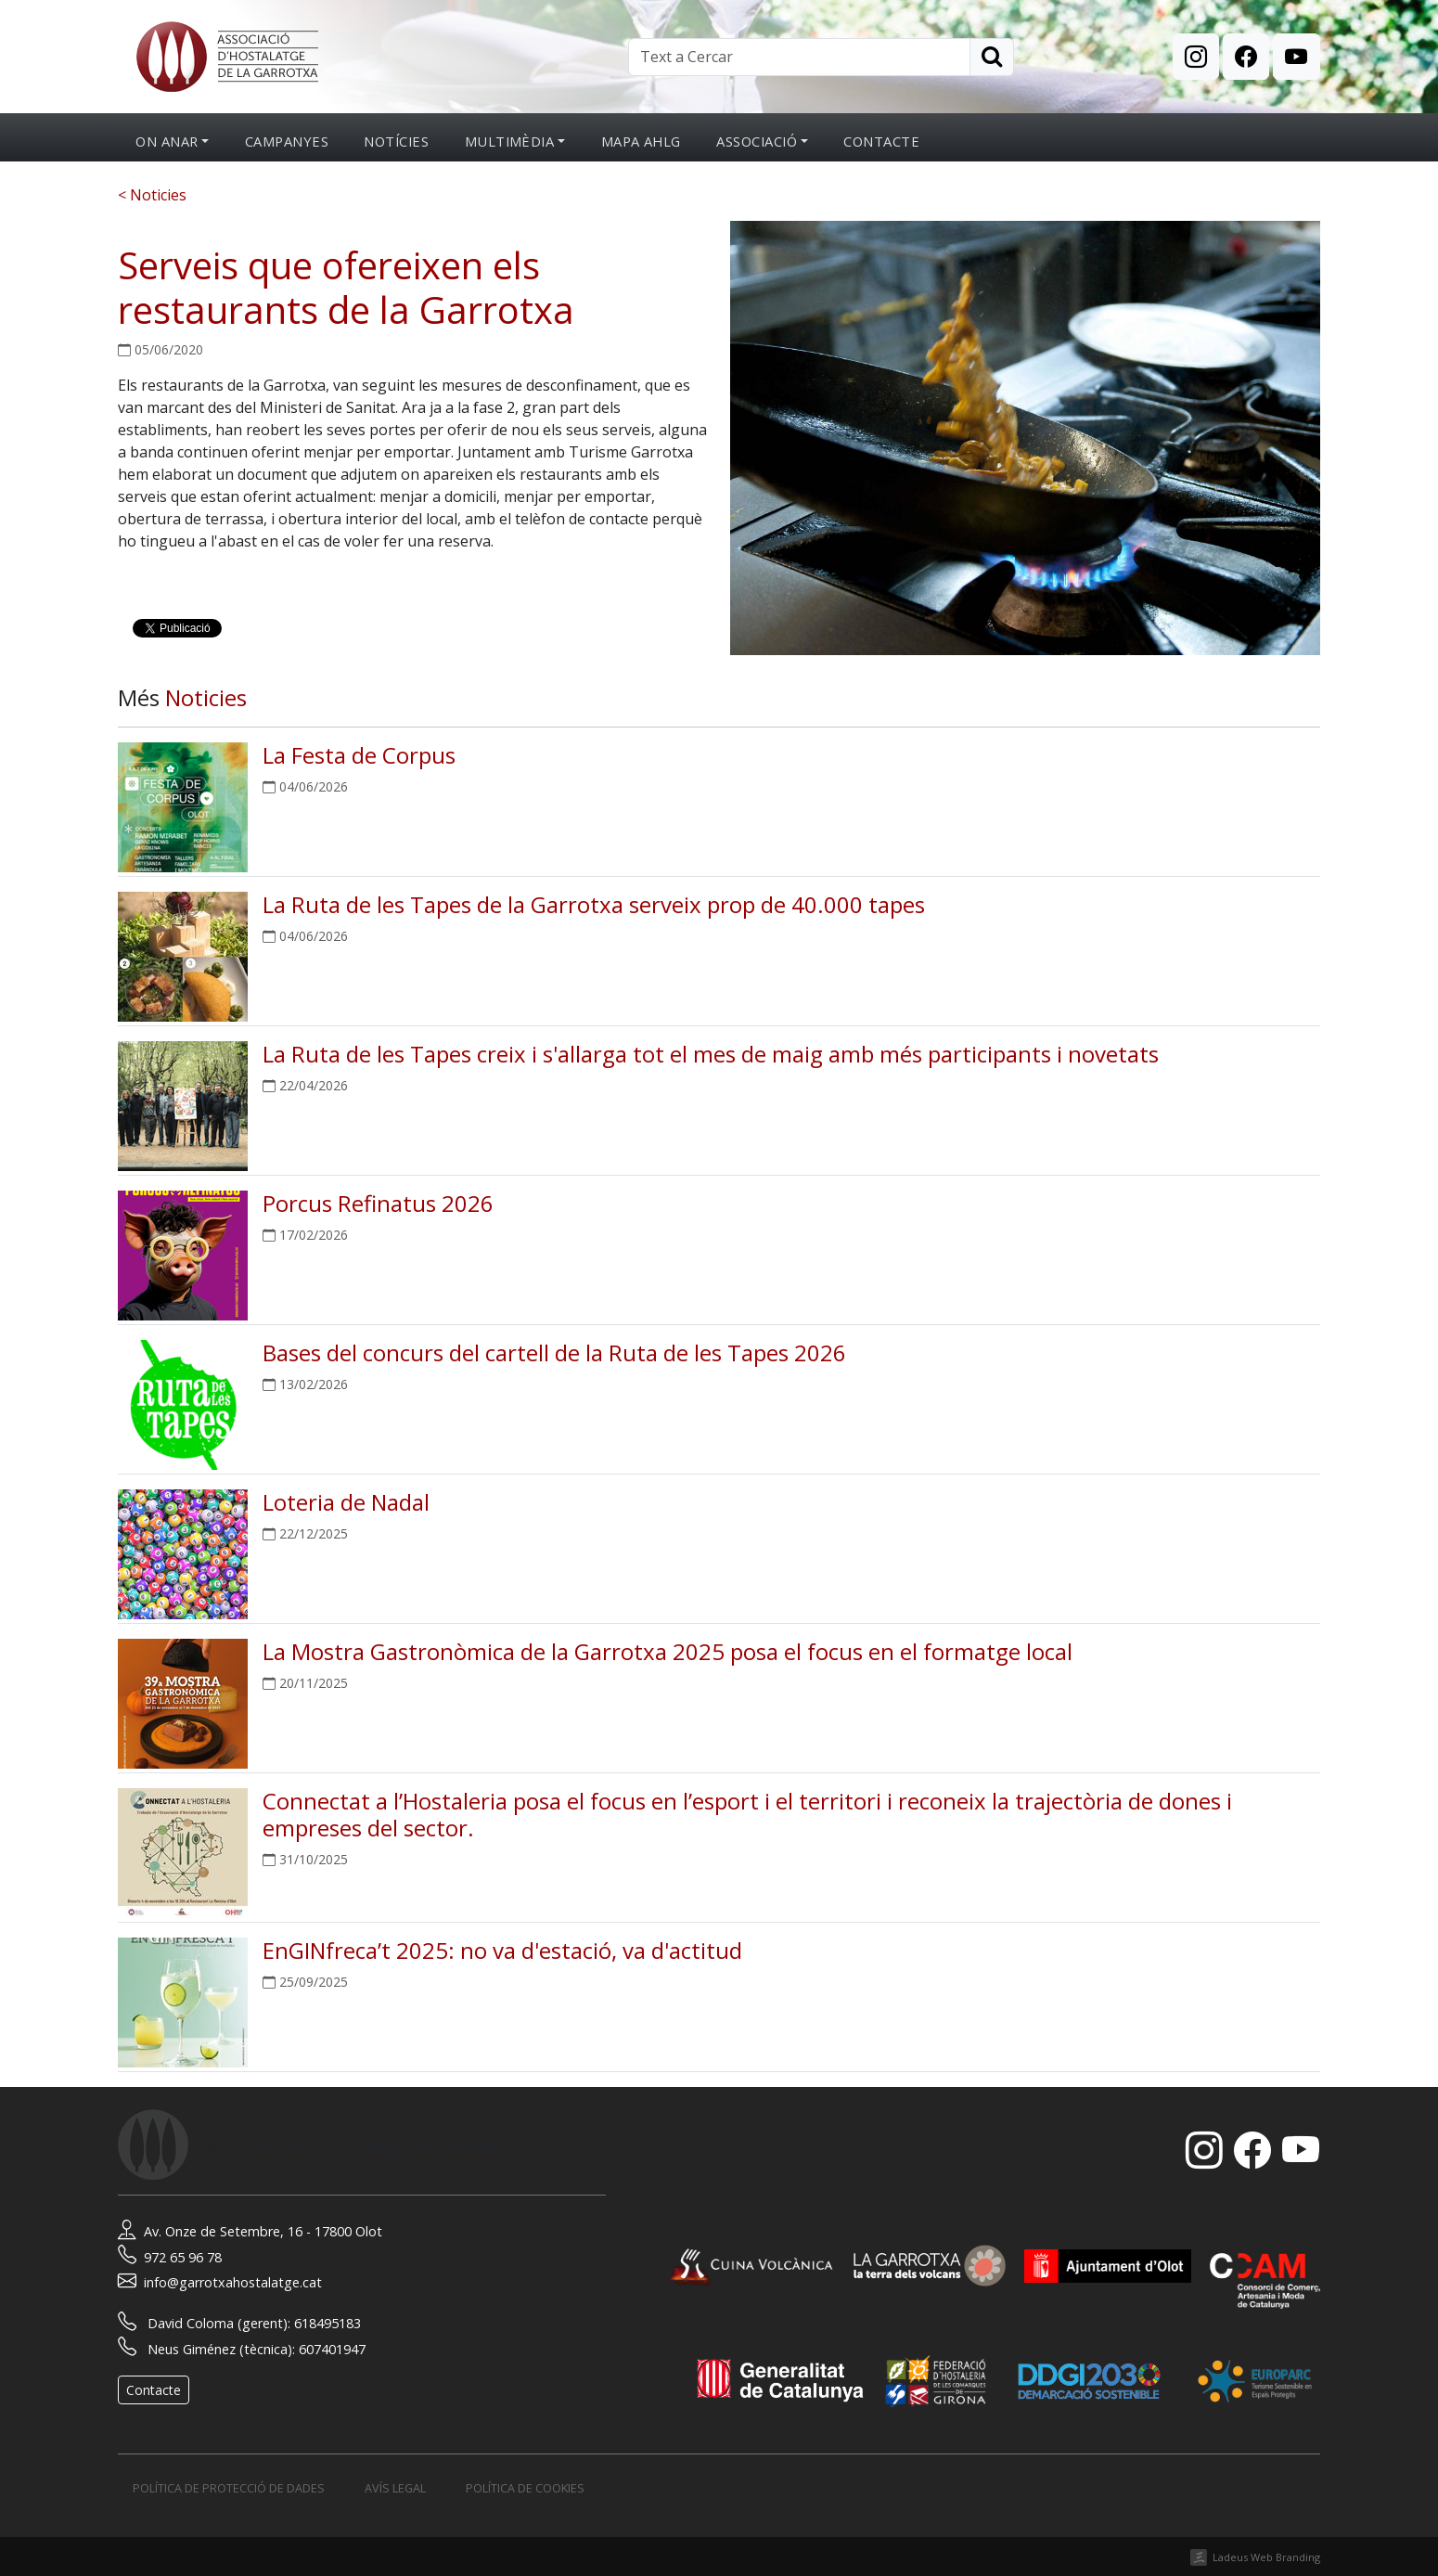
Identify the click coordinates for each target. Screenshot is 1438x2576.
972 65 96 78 (170, 2257)
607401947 (332, 2349)
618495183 (327, 2323)
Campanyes (286, 141)
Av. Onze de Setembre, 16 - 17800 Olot (250, 2231)
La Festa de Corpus (359, 755)
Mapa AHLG (641, 141)
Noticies (206, 697)
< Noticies (152, 195)
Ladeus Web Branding (1266, 2557)
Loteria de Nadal (346, 1502)
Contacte (881, 141)
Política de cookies (525, 2488)
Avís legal (395, 2488)
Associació (756, 141)
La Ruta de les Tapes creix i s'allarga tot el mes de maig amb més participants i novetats (711, 1053)
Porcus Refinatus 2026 (378, 1203)
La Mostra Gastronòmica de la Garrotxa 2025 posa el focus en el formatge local (667, 1651)
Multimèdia (510, 141)
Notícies (396, 141)
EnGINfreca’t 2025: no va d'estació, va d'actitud (502, 1950)
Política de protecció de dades (229, 2488)
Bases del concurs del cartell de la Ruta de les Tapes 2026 (554, 1352)
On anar (166, 141)
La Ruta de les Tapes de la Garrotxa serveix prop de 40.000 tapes (594, 904)
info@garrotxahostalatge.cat (220, 2282)
